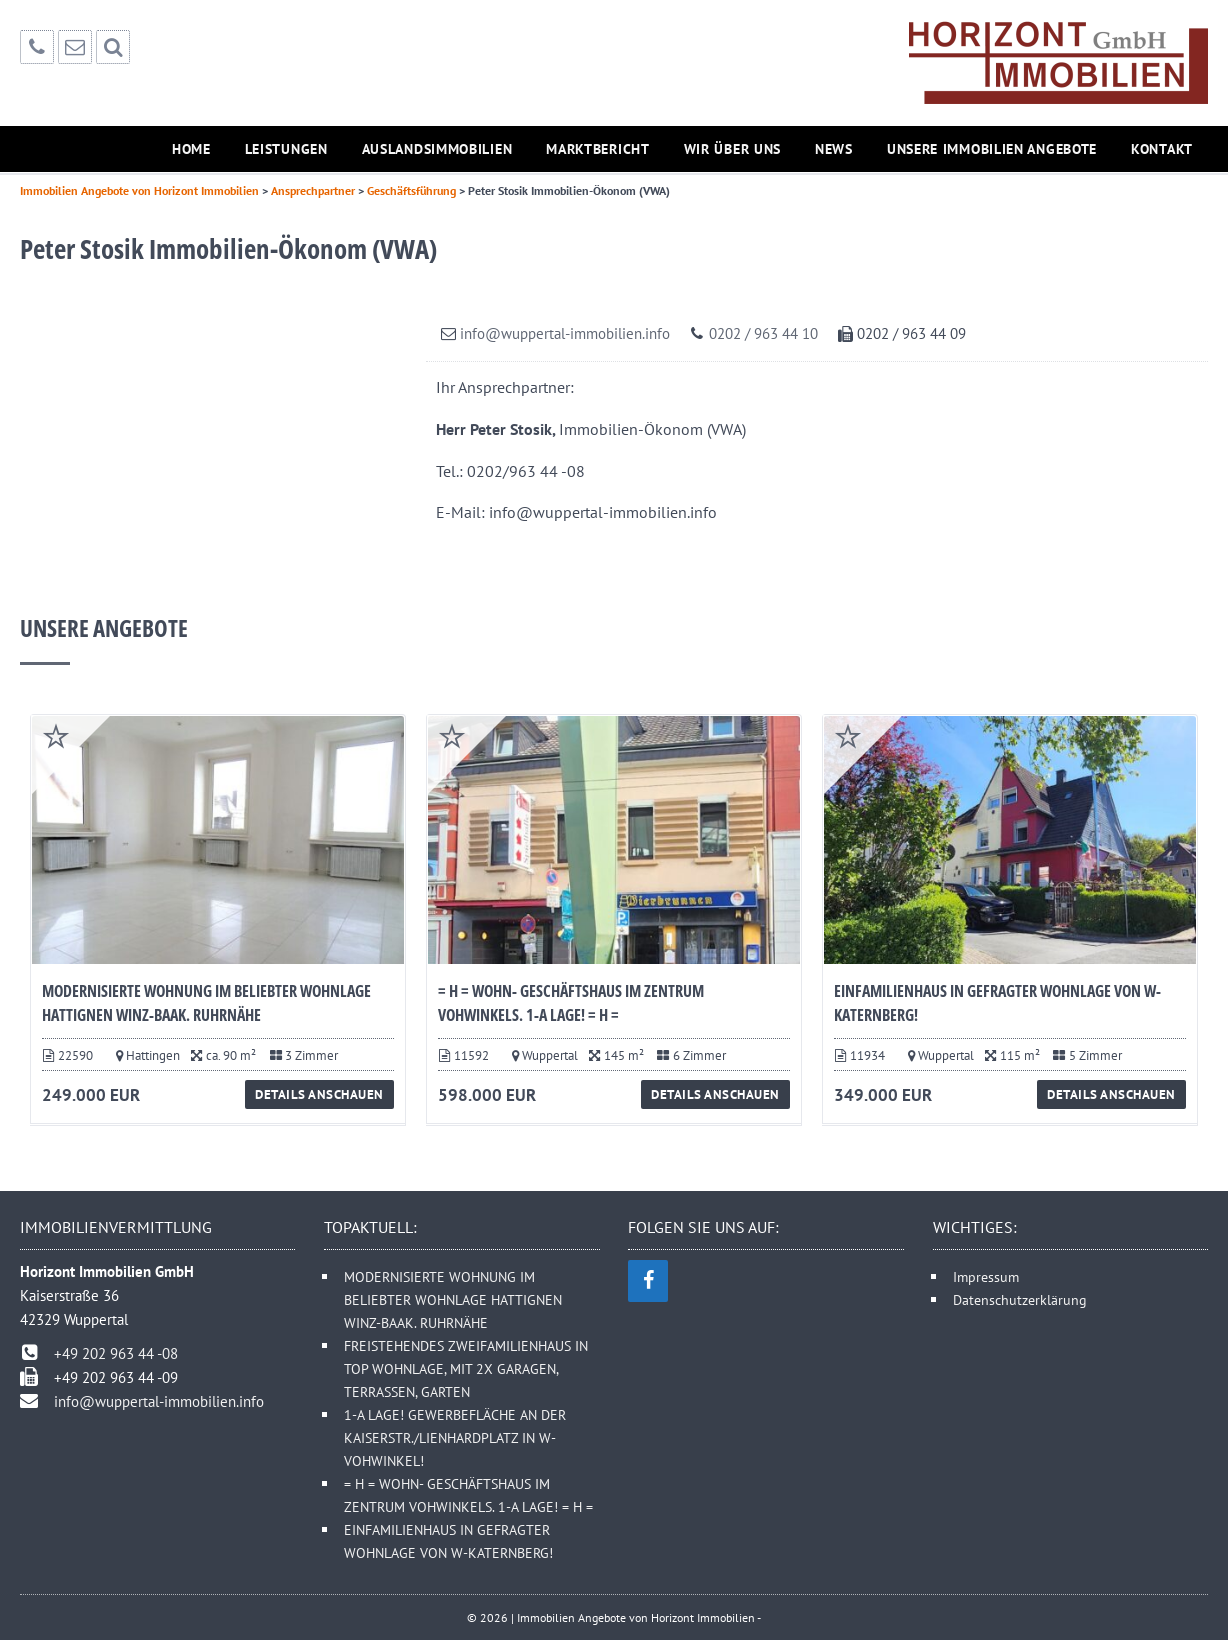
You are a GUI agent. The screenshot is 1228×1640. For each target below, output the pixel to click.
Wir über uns (732, 149)
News (834, 149)
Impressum (986, 1276)
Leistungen (286, 149)
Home (191, 149)
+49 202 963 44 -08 (116, 1353)
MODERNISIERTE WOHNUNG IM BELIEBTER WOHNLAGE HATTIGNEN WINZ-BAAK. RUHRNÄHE (453, 1299)
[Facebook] (648, 1281)
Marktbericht (597, 149)
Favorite (56, 736)
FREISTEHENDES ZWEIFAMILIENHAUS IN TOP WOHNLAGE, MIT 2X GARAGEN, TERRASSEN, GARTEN (466, 1368)
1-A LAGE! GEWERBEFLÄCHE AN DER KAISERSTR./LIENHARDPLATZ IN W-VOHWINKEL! (455, 1437)
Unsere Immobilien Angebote (992, 149)
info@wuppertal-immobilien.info (565, 333)
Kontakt (1162, 149)
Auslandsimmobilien (437, 149)
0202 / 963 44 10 (763, 333)
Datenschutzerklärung (1020, 1299)
